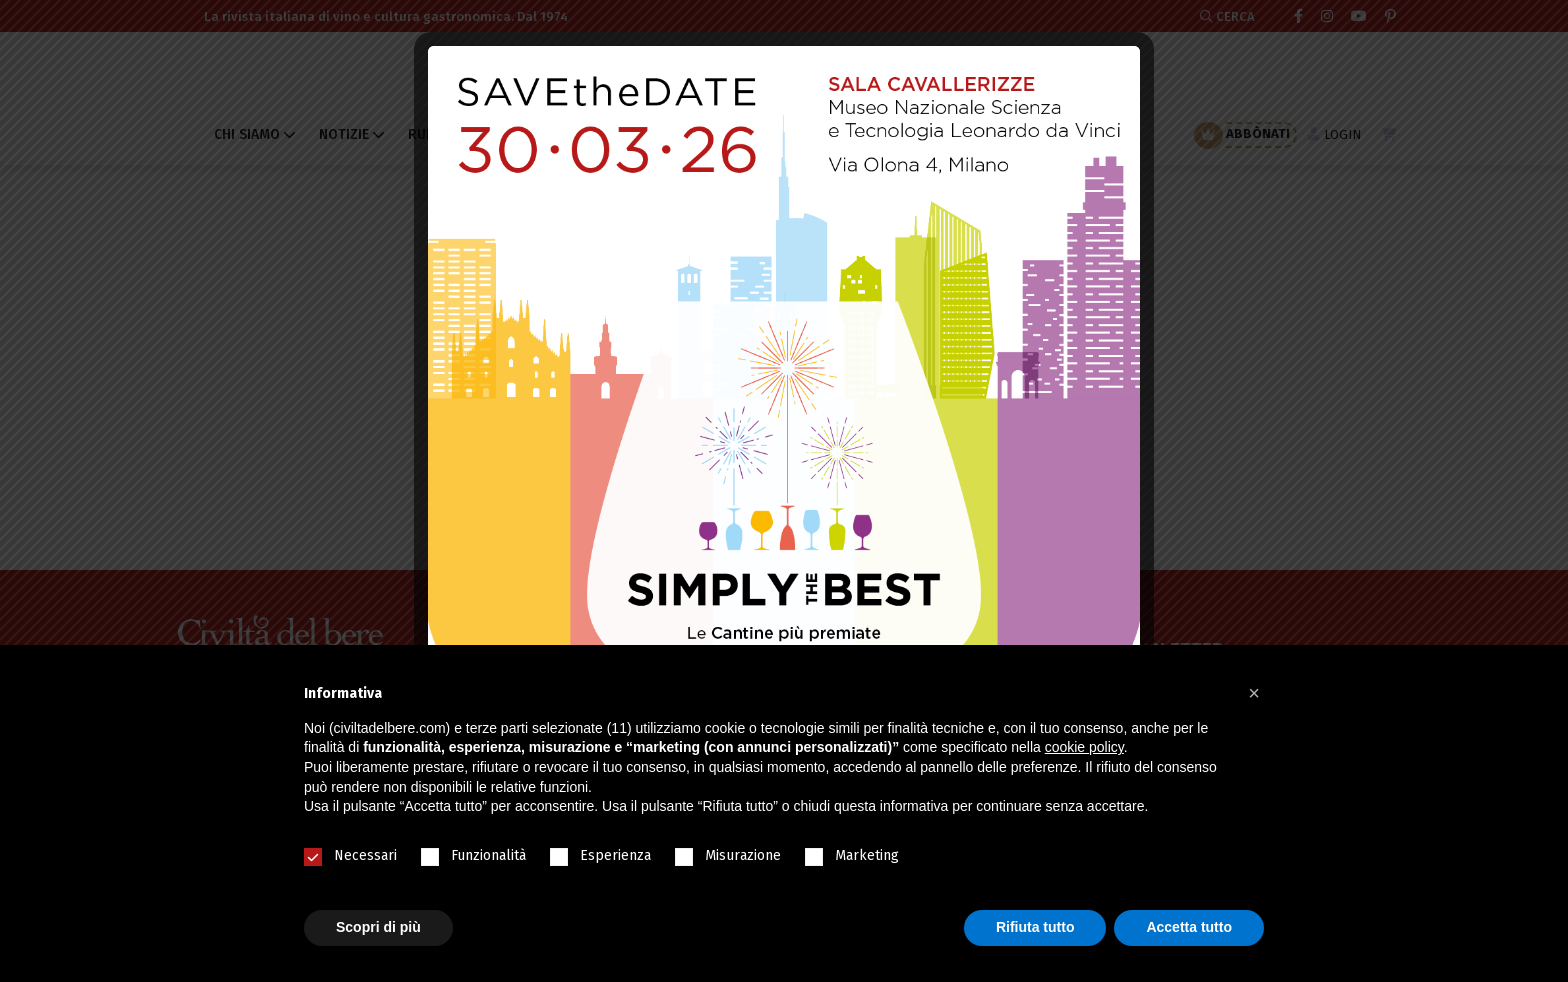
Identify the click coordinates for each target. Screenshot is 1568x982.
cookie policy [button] (1084, 747)
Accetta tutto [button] (1189, 927)
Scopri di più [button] (378, 927)
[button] (1254, 693)
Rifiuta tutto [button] (1035, 927)
